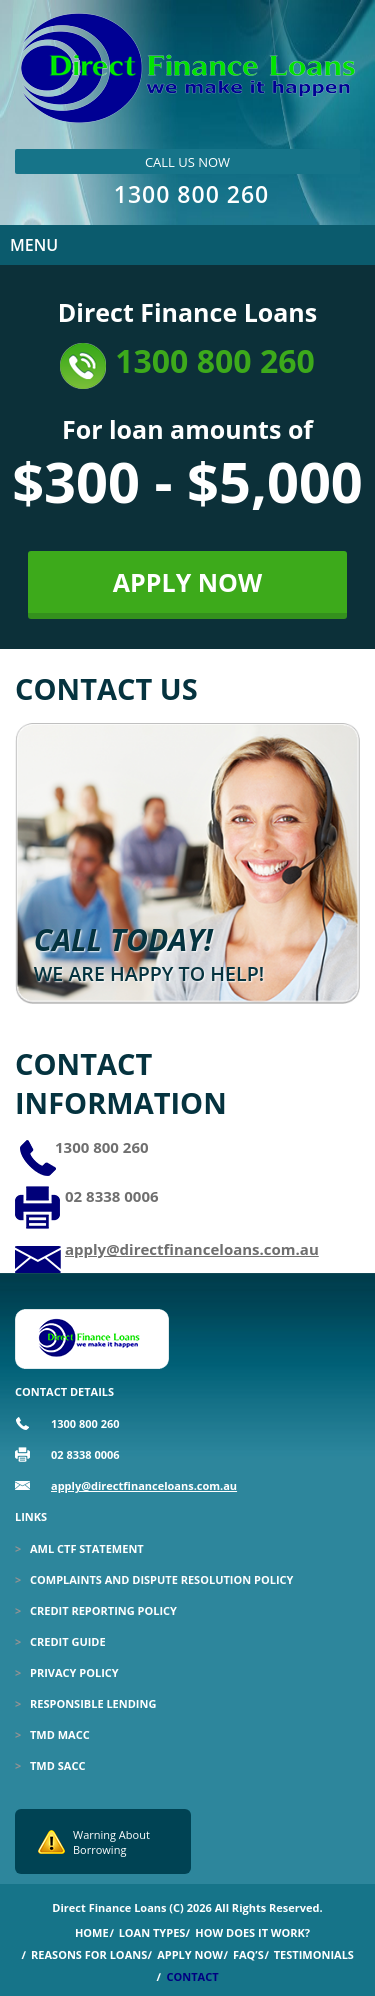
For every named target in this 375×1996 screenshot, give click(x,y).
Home (92, 1932)
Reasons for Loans (89, 1954)
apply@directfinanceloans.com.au (192, 1249)
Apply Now (190, 1954)
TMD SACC (57, 1765)
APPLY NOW (187, 582)
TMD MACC (60, 1734)
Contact (192, 1976)
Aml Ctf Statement (87, 1548)
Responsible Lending (93, 1703)
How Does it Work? (252, 1932)
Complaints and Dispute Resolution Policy (161, 1579)
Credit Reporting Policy (103, 1610)
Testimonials (314, 1954)
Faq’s (248, 1954)
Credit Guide (68, 1641)
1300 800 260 (191, 194)
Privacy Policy (74, 1672)
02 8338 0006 (112, 1196)
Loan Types (152, 1932)
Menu (34, 245)
